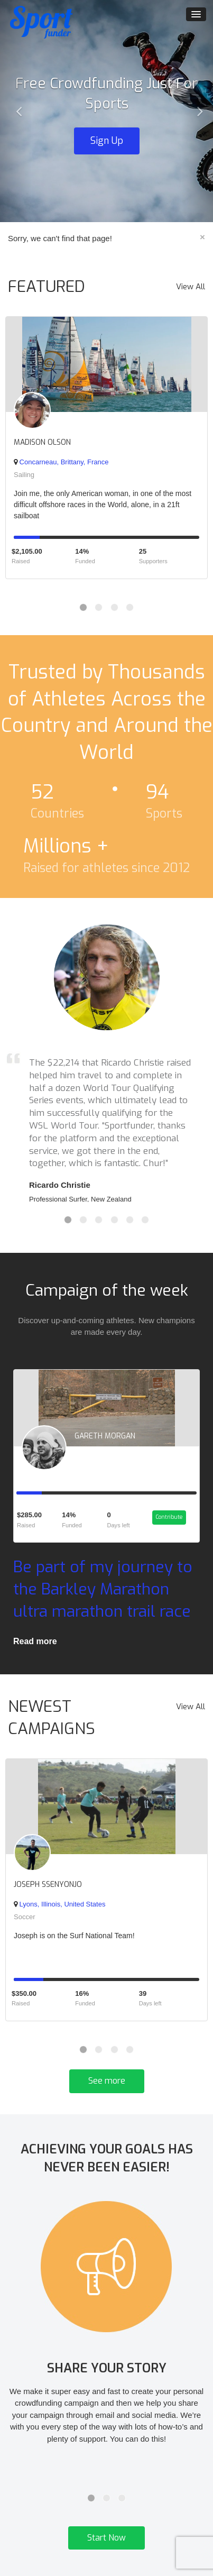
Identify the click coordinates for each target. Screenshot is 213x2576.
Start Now (106, 2537)
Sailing (24, 475)
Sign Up (106, 140)
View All (190, 286)
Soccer (24, 1917)
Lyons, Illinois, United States (59, 1904)
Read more (35, 1641)
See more (106, 2080)
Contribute (169, 1517)
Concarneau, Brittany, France (61, 462)
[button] (16, 111)
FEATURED (46, 286)
